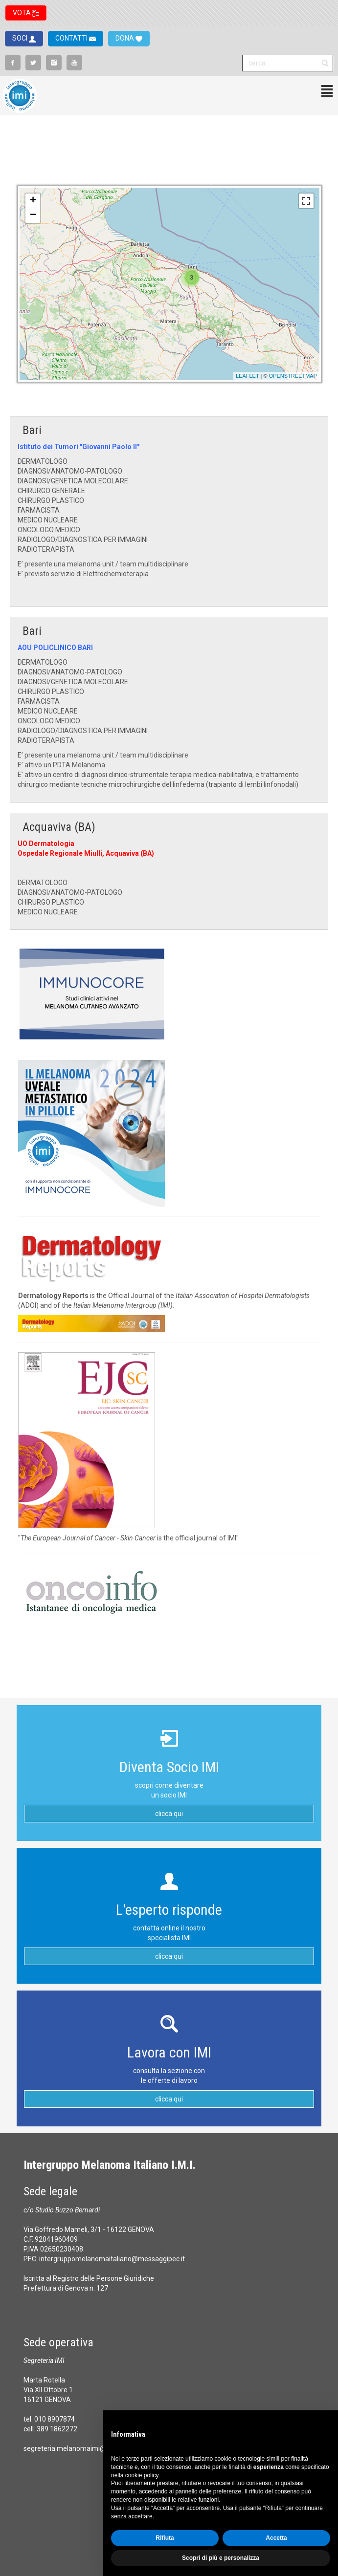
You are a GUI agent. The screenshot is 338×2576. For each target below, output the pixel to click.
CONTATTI (72, 38)
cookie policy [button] (141, 2475)
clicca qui (169, 1814)
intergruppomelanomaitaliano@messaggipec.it (112, 2259)
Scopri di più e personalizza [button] (220, 2557)
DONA (125, 38)
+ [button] (33, 201)
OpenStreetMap (293, 376)
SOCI (20, 38)
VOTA (22, 13)
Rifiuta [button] (165, 2537)
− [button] (33, 215)
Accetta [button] (276, 2537)
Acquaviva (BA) (59, 827)
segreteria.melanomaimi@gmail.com (80, 2448)
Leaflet (247, 376)
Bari (32, 430)
